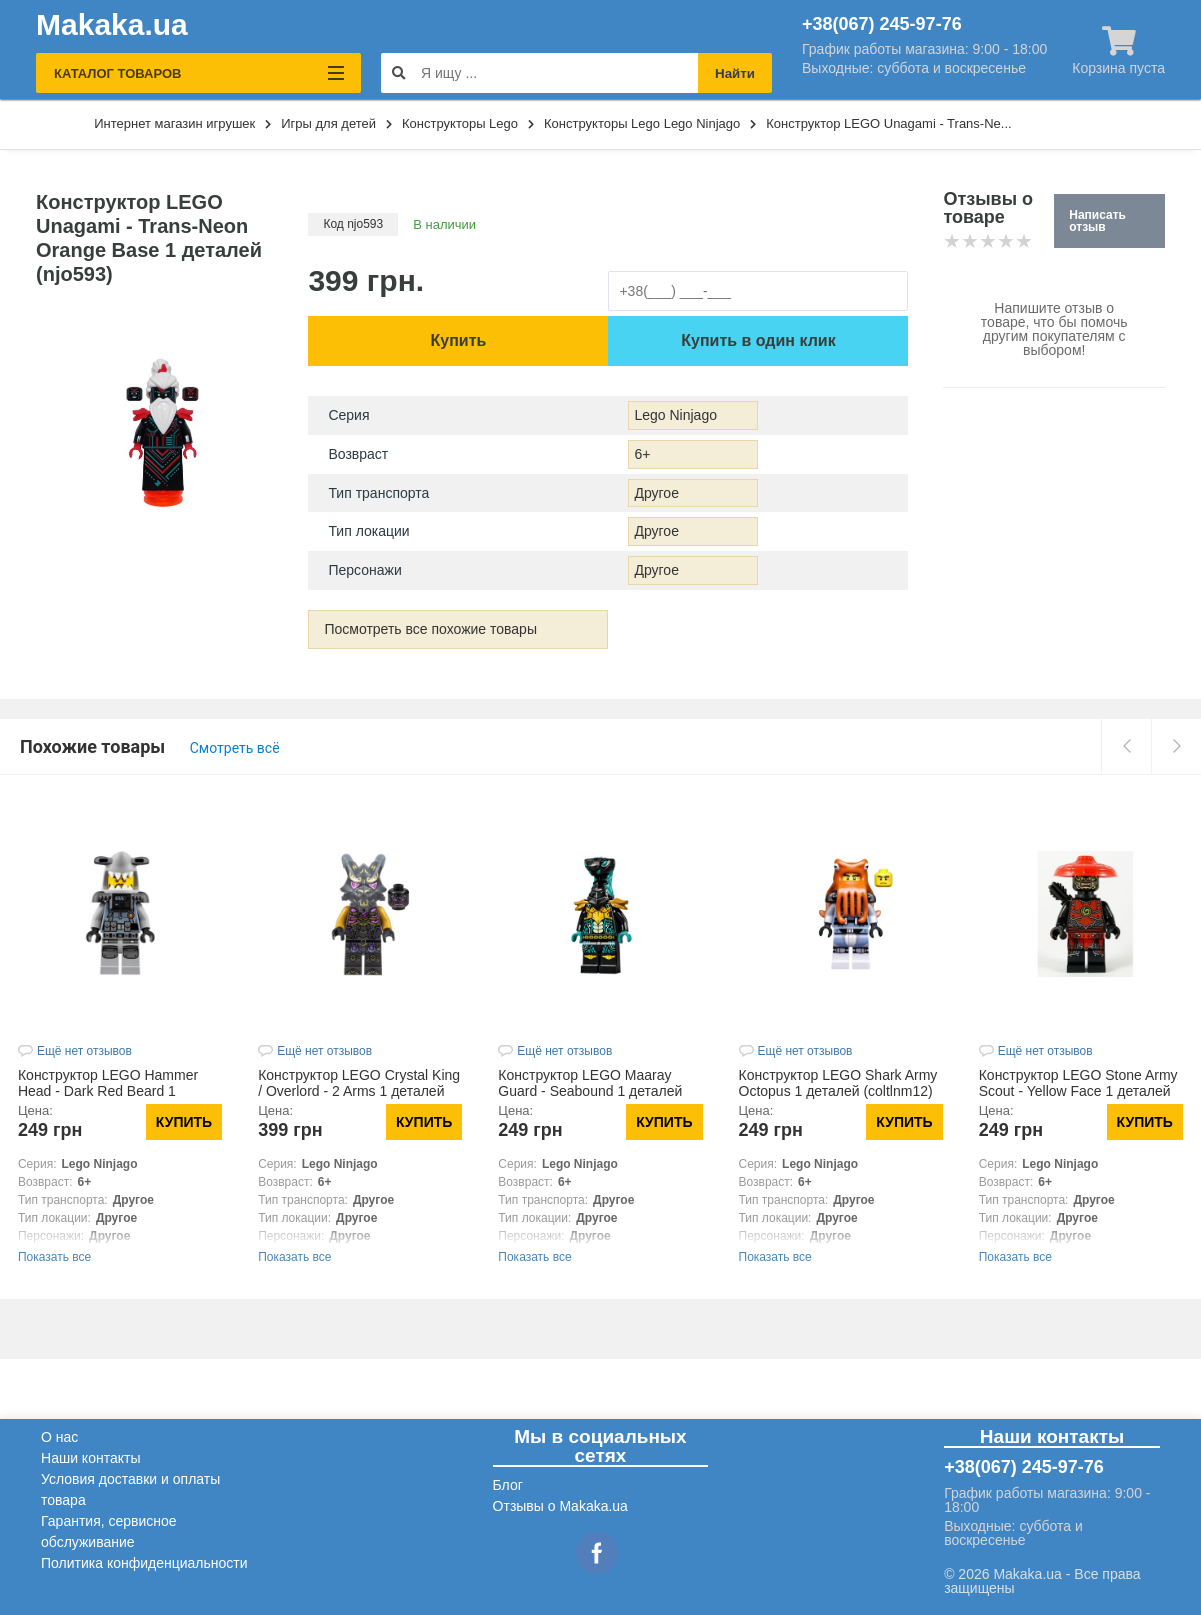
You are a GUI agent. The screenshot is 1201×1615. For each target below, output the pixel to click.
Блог (508, 1485)
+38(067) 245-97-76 (882, 24)
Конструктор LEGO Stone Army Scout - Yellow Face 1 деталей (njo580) (1078, 1091)
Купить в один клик (758, 340)
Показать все (54, 1257)
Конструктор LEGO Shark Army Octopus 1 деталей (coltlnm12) (838, 1083)
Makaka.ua (112, 25)
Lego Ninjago (675, 415)
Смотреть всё (235, 748)
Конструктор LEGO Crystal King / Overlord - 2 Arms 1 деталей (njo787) (359, 1091)
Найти (735, 73)
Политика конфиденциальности (144, 1563)
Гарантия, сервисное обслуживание (109, 1531)
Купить (459, 340)
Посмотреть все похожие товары (430, 629)
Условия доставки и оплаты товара (130, 1489)
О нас (59, 1437)
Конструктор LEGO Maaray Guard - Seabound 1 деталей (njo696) (590, 1091)
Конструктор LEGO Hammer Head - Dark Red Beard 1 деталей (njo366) (108, 1091)
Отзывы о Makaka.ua (560, 1506)
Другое (656, 493)
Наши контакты (90, 1458)
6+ (642, 454)
